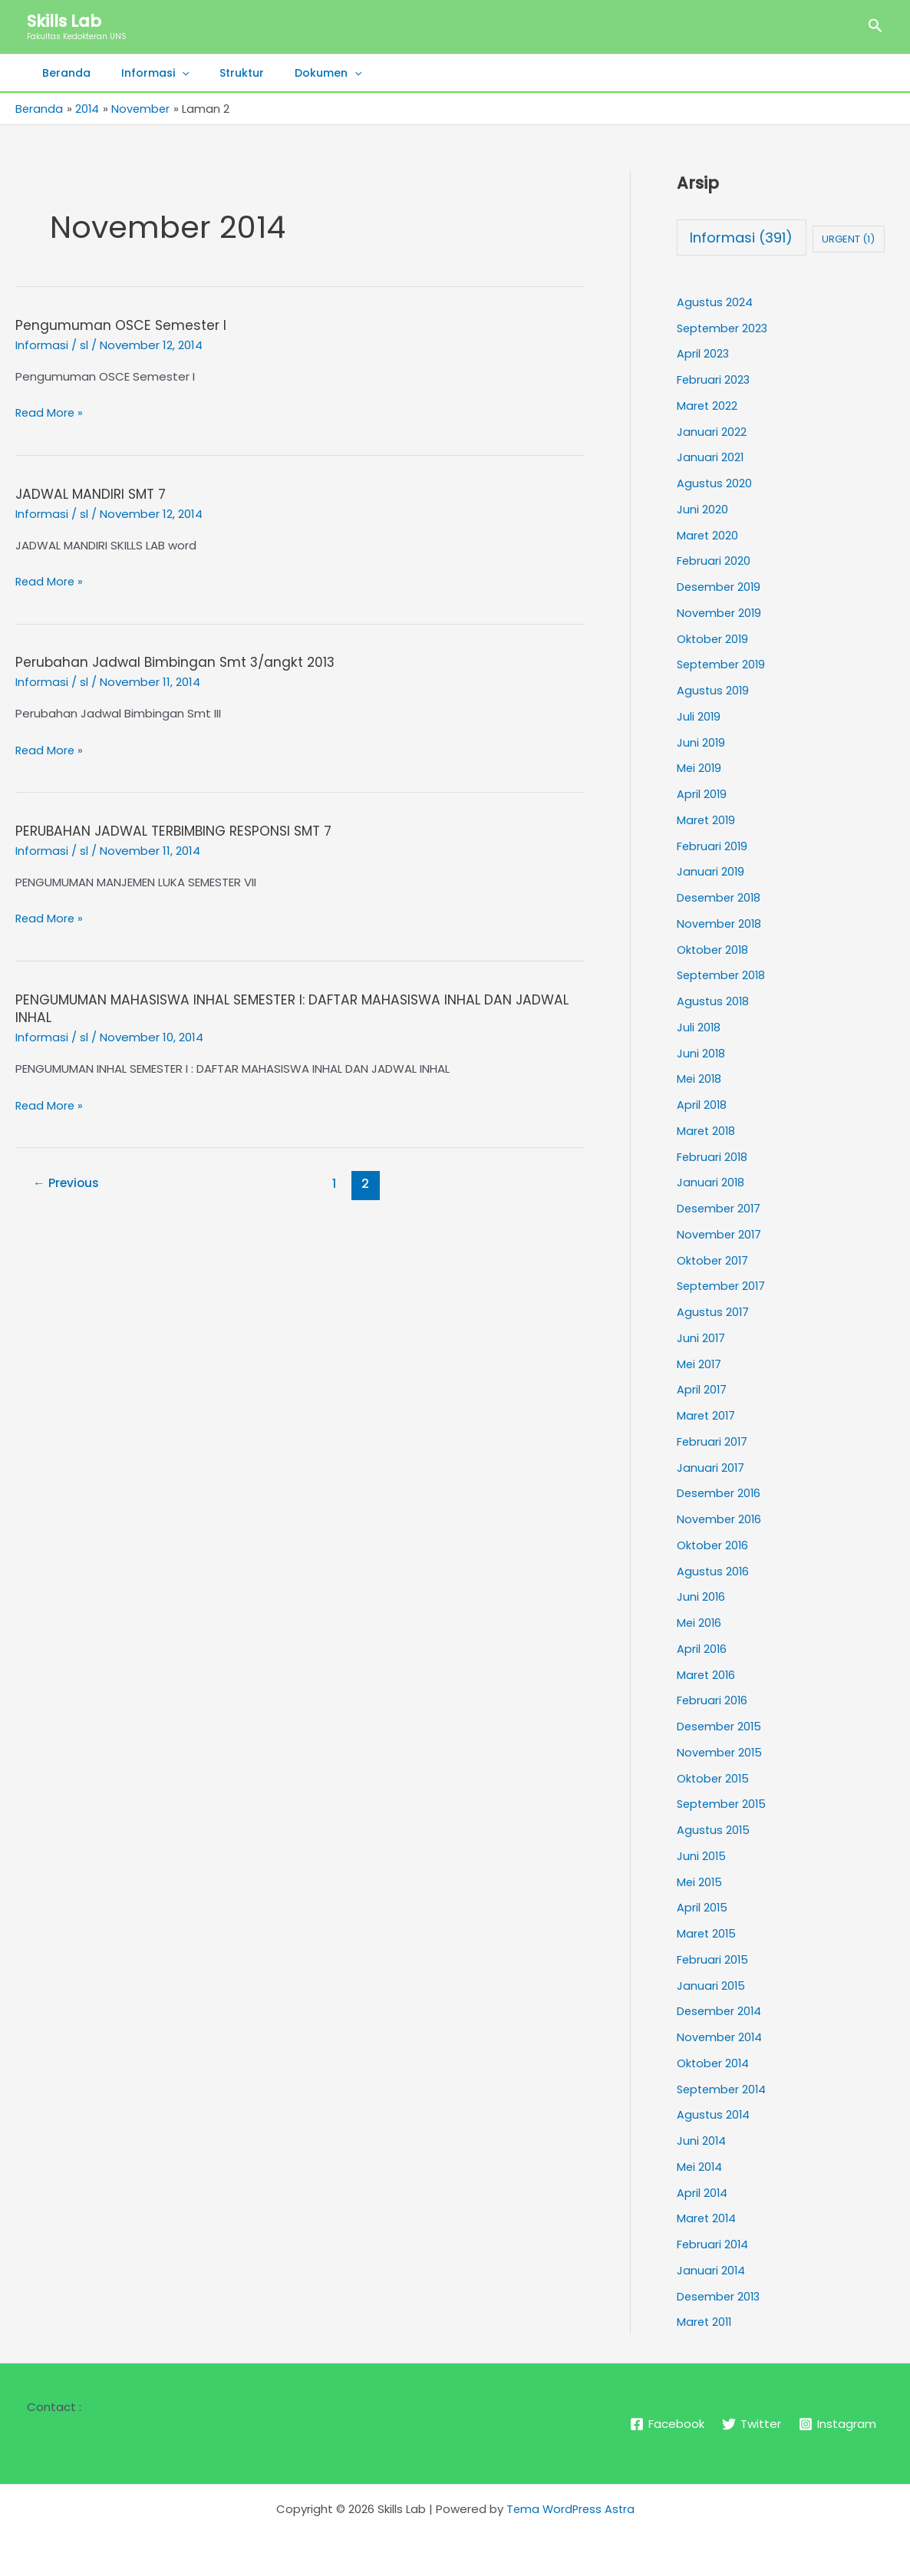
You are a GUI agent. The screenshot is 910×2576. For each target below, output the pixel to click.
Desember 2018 (720, 897)
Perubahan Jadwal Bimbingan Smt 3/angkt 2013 (179, 661)
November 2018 (720, 923)
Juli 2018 (699, 1027)
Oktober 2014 (714, 2063)
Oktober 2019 (713, 638)
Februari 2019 (713, 845)
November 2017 (720, 1234)
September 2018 (723, 975)
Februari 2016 (713, 1700)
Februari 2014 (713, 2244)
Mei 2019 (700, 768)
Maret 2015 (707, 1933)
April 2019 (702, 794)
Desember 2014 (720, 2011)
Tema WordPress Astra (570, 2508)
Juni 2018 (701, 1052)
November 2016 (720, 1519)
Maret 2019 (707, 820)
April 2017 (702, 1389)
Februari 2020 (714, 560)
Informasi (141, 72)
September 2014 (723, 2088)
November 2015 (720, 1752)
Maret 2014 (707, 2218)
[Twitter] (751, 2424)
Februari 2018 (713, 1156)
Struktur (218, 73)
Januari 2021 (710, 457)
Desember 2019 (720, 587)
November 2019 (720, 613)
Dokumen (295, 72)
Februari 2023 (714, 379)
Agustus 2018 (713, 1001)
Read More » (50, 412)
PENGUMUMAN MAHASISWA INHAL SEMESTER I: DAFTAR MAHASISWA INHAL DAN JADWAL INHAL (272, 1006)
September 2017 (723, 1286)
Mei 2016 (700, 1623)
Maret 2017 (707, 1415)
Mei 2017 (700, 1363)
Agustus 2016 (713, 1570)
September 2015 (723, 1804)
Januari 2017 (711, 1467)
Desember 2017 (720, 1208)
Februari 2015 (713, 1959)
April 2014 (702, 2192)
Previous (67, 1182)
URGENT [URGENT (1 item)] (848, 239)
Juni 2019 (701, 742)
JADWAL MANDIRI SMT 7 (93, 493)
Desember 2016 (720, 1493)
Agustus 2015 (714, 1830)
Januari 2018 (711, 1182)
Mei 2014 (700, 2167)
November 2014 (720, 2037)
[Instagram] (838, 2424)
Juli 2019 (699, 716)
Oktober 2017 (713, 1260)
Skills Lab (64, 21)
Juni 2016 (701, 1596)
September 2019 (723, 664)
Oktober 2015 (714, 1778)
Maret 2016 (707, 1674)
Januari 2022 (712, 431)
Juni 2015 (702, 1856)
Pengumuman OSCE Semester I (122, 325)
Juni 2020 (702, 509)
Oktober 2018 (713, 949)
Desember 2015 (720, 1726)
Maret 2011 (705, 2322)
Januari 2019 (711, 871)
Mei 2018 (700, 1078)
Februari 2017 (713, 1441)
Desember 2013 (720, 2295)
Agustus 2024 (715, 302)
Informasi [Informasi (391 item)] (741, 237)
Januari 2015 (711, 1985)
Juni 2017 (701, 1338)
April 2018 (702, 1105)
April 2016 (702, 1649)
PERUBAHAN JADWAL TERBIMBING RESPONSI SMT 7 (180, 829)
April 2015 (702, 1907)
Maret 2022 (708, 405)
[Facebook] (666, 2424)
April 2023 (703, 353)
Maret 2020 (708, 534)
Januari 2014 (711, 2270)
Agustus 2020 (715, 483)
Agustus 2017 (713, 1312)
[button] (875, 27)
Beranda (62, 73)
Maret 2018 (707, 1131)
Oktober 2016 (713, 1545)
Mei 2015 (700, 1881)
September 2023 (724, 327)
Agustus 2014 (714, 2114)
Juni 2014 (702, 2140)
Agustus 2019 (713, 690)
